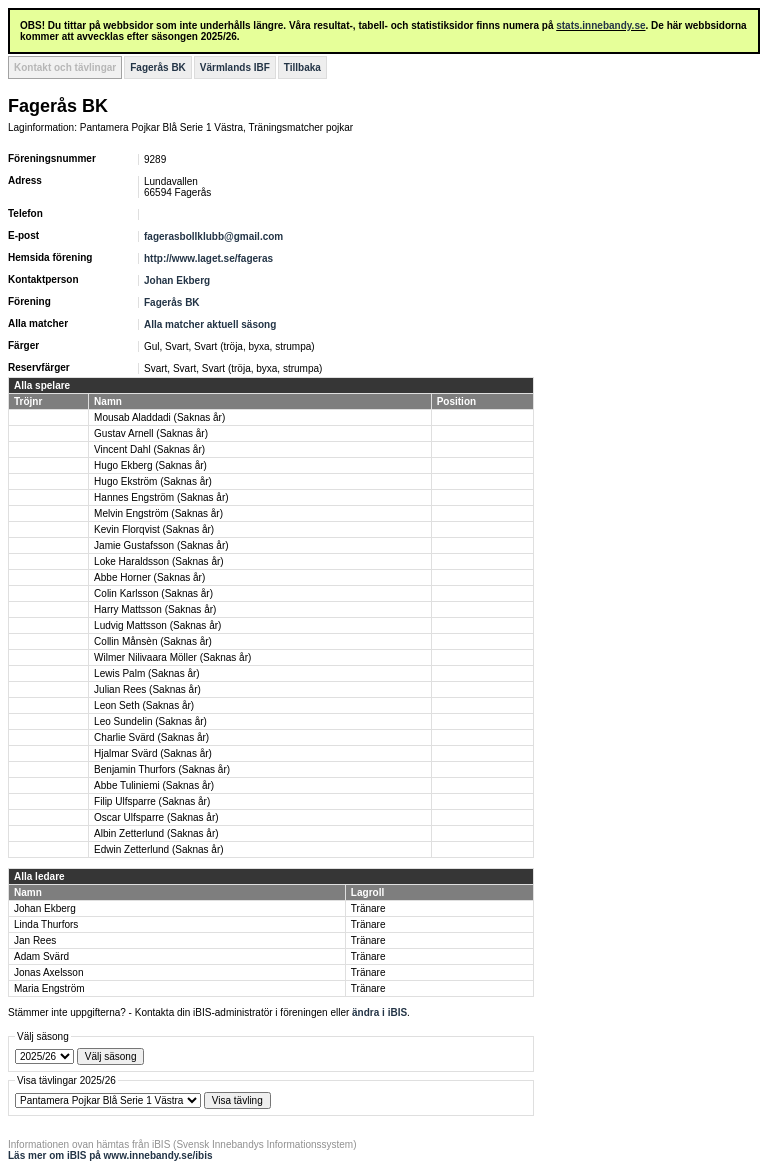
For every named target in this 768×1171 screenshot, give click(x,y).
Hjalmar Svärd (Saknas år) (153, 753)
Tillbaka (302, 67)
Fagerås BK (158, 67)
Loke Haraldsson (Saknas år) (159, 561)
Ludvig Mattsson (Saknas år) (157, 625)
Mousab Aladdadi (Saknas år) (159, 417)
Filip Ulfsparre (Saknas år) (152, 801)
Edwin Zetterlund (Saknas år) (159, 849)
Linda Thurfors (46, 924)
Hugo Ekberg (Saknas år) (150, 465)
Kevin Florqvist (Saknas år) (154, 529)
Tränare (368, 908)
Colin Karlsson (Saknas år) (153, 593)
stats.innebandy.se (600, 25)
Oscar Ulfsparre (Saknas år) (156, 817)
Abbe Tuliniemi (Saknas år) (154, 785)
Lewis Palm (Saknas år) (147, 673)
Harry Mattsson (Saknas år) (155, 609)
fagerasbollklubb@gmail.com (213, 236)
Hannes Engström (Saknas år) (161, 497)
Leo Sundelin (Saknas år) (150, 721)
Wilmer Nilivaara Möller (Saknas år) (172, 657)
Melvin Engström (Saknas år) (158, 513)
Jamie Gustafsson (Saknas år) (161, 545)
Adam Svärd (41, 956)
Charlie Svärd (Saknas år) (151, 737)
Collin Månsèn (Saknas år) (153, 641)
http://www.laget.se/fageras (208, 258)
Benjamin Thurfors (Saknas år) (162, 769)
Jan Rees (35, 940)
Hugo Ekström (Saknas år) (153, 481)
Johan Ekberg (177, 280)
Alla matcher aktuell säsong (210, 324)
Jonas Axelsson (49, 972)
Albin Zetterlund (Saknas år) (156, 833)
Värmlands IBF (235, 67)
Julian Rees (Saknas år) (147, 689)
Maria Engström (49, 988)
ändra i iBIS (379, 1012)
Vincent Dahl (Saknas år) (149, 449)
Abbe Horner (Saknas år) (149, 577)
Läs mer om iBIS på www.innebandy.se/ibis (110, 1155)
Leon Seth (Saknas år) (144, 705)
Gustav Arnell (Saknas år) (151, 433)
